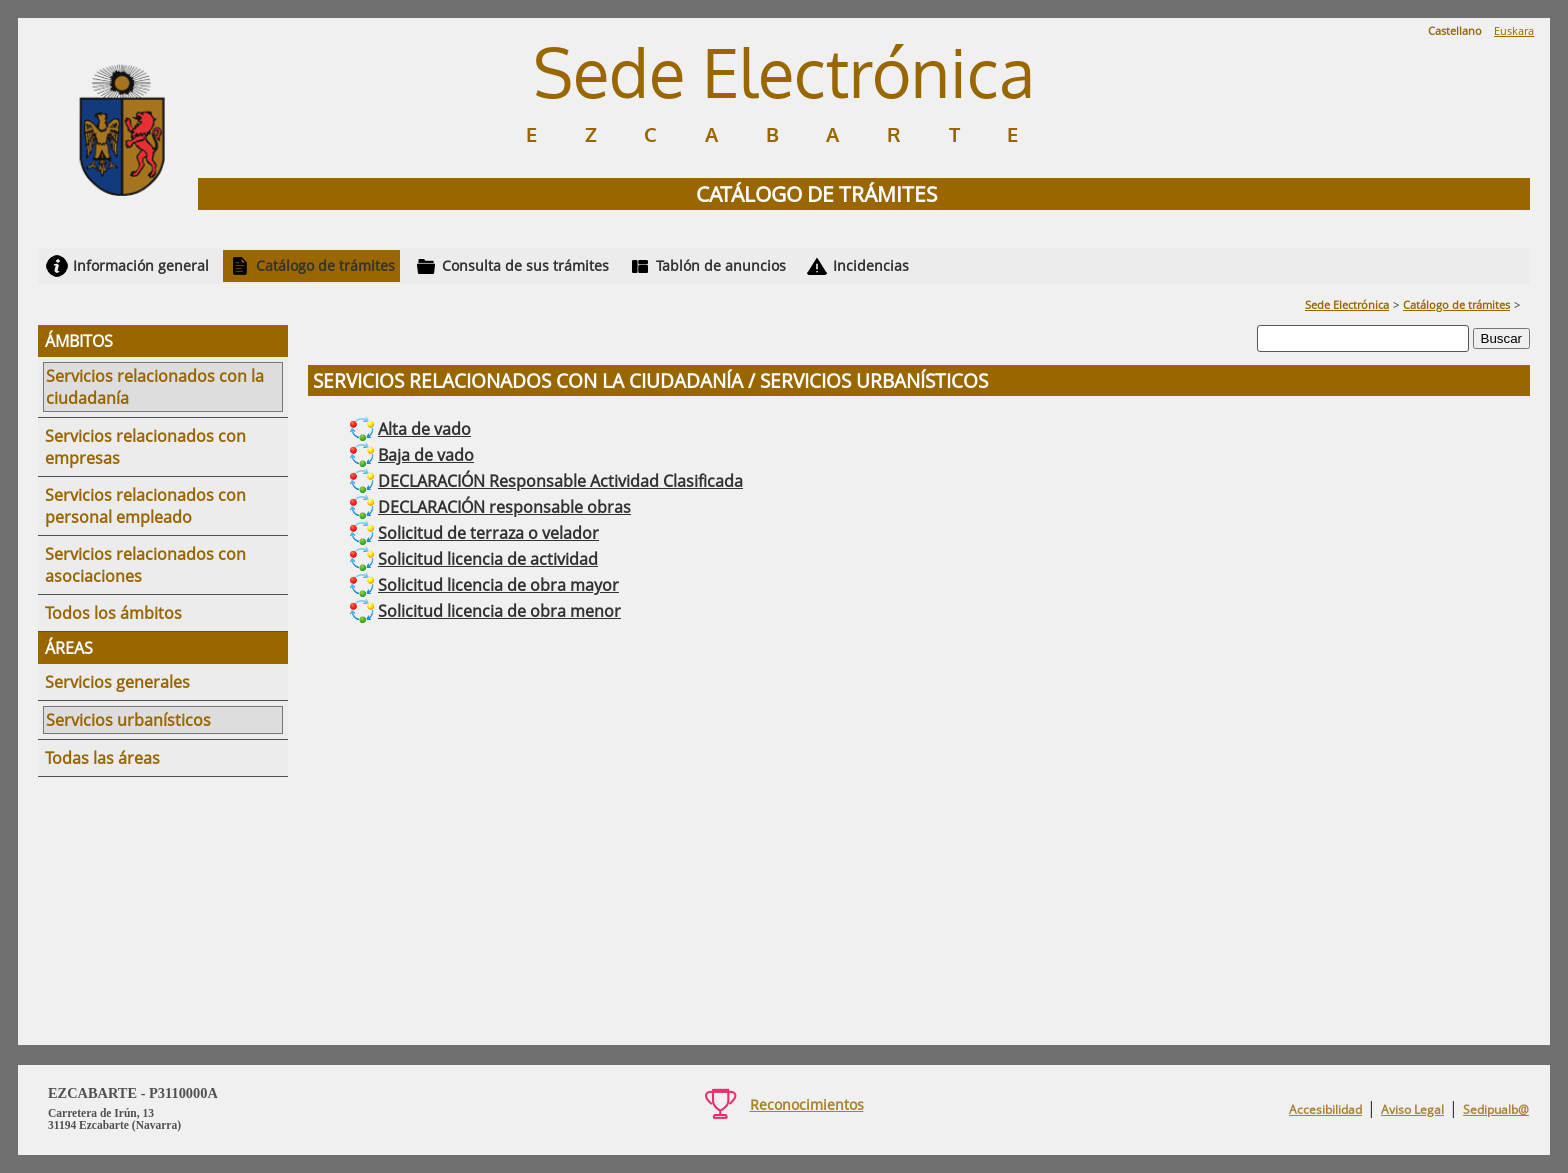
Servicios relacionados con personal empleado (145, 506)
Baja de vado (426, 455)
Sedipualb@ (1496, 1109)
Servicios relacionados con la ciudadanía (155, 387)
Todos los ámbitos (113, 613)
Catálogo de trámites (325, 265)
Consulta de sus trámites (525, 265)
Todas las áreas (102, 758)
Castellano (1455, 30)
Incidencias (871, 265)
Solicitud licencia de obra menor (499, 611)
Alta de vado (424, 429)
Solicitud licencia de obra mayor (498, 585)
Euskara (1514, 30)
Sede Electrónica (1347, 304)
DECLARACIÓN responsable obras (504, 507)
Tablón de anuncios (721, 265)
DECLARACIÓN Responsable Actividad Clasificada (560, 481)
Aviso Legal (1412, 1109)
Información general (141, 265)
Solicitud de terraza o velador (488, 533)
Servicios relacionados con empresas (145, 447)
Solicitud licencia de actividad (488, 559)
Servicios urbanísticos (128, 720)
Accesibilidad (1325, 1109)
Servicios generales (117, 682)
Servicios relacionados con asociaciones (145, 565)
